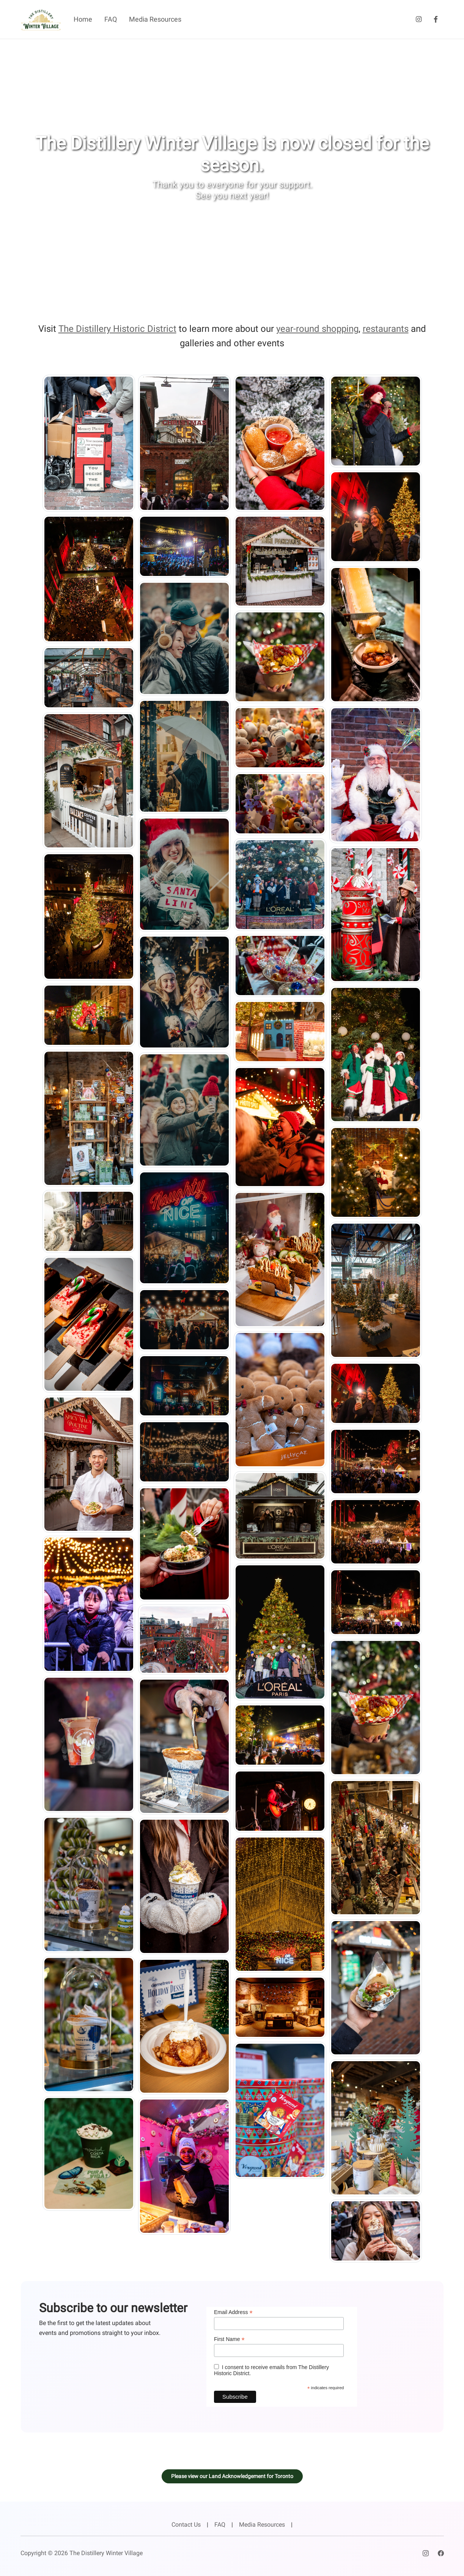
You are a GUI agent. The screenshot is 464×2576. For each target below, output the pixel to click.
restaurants (386, 328)
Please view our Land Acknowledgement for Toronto (232, 2476)
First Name (229, 2339)
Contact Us (186, 2524)
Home (83, 19)
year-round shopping (317, 328)
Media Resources (155, 19)
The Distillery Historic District (117, 328)
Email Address (233, 2312)
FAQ (110, 19)
